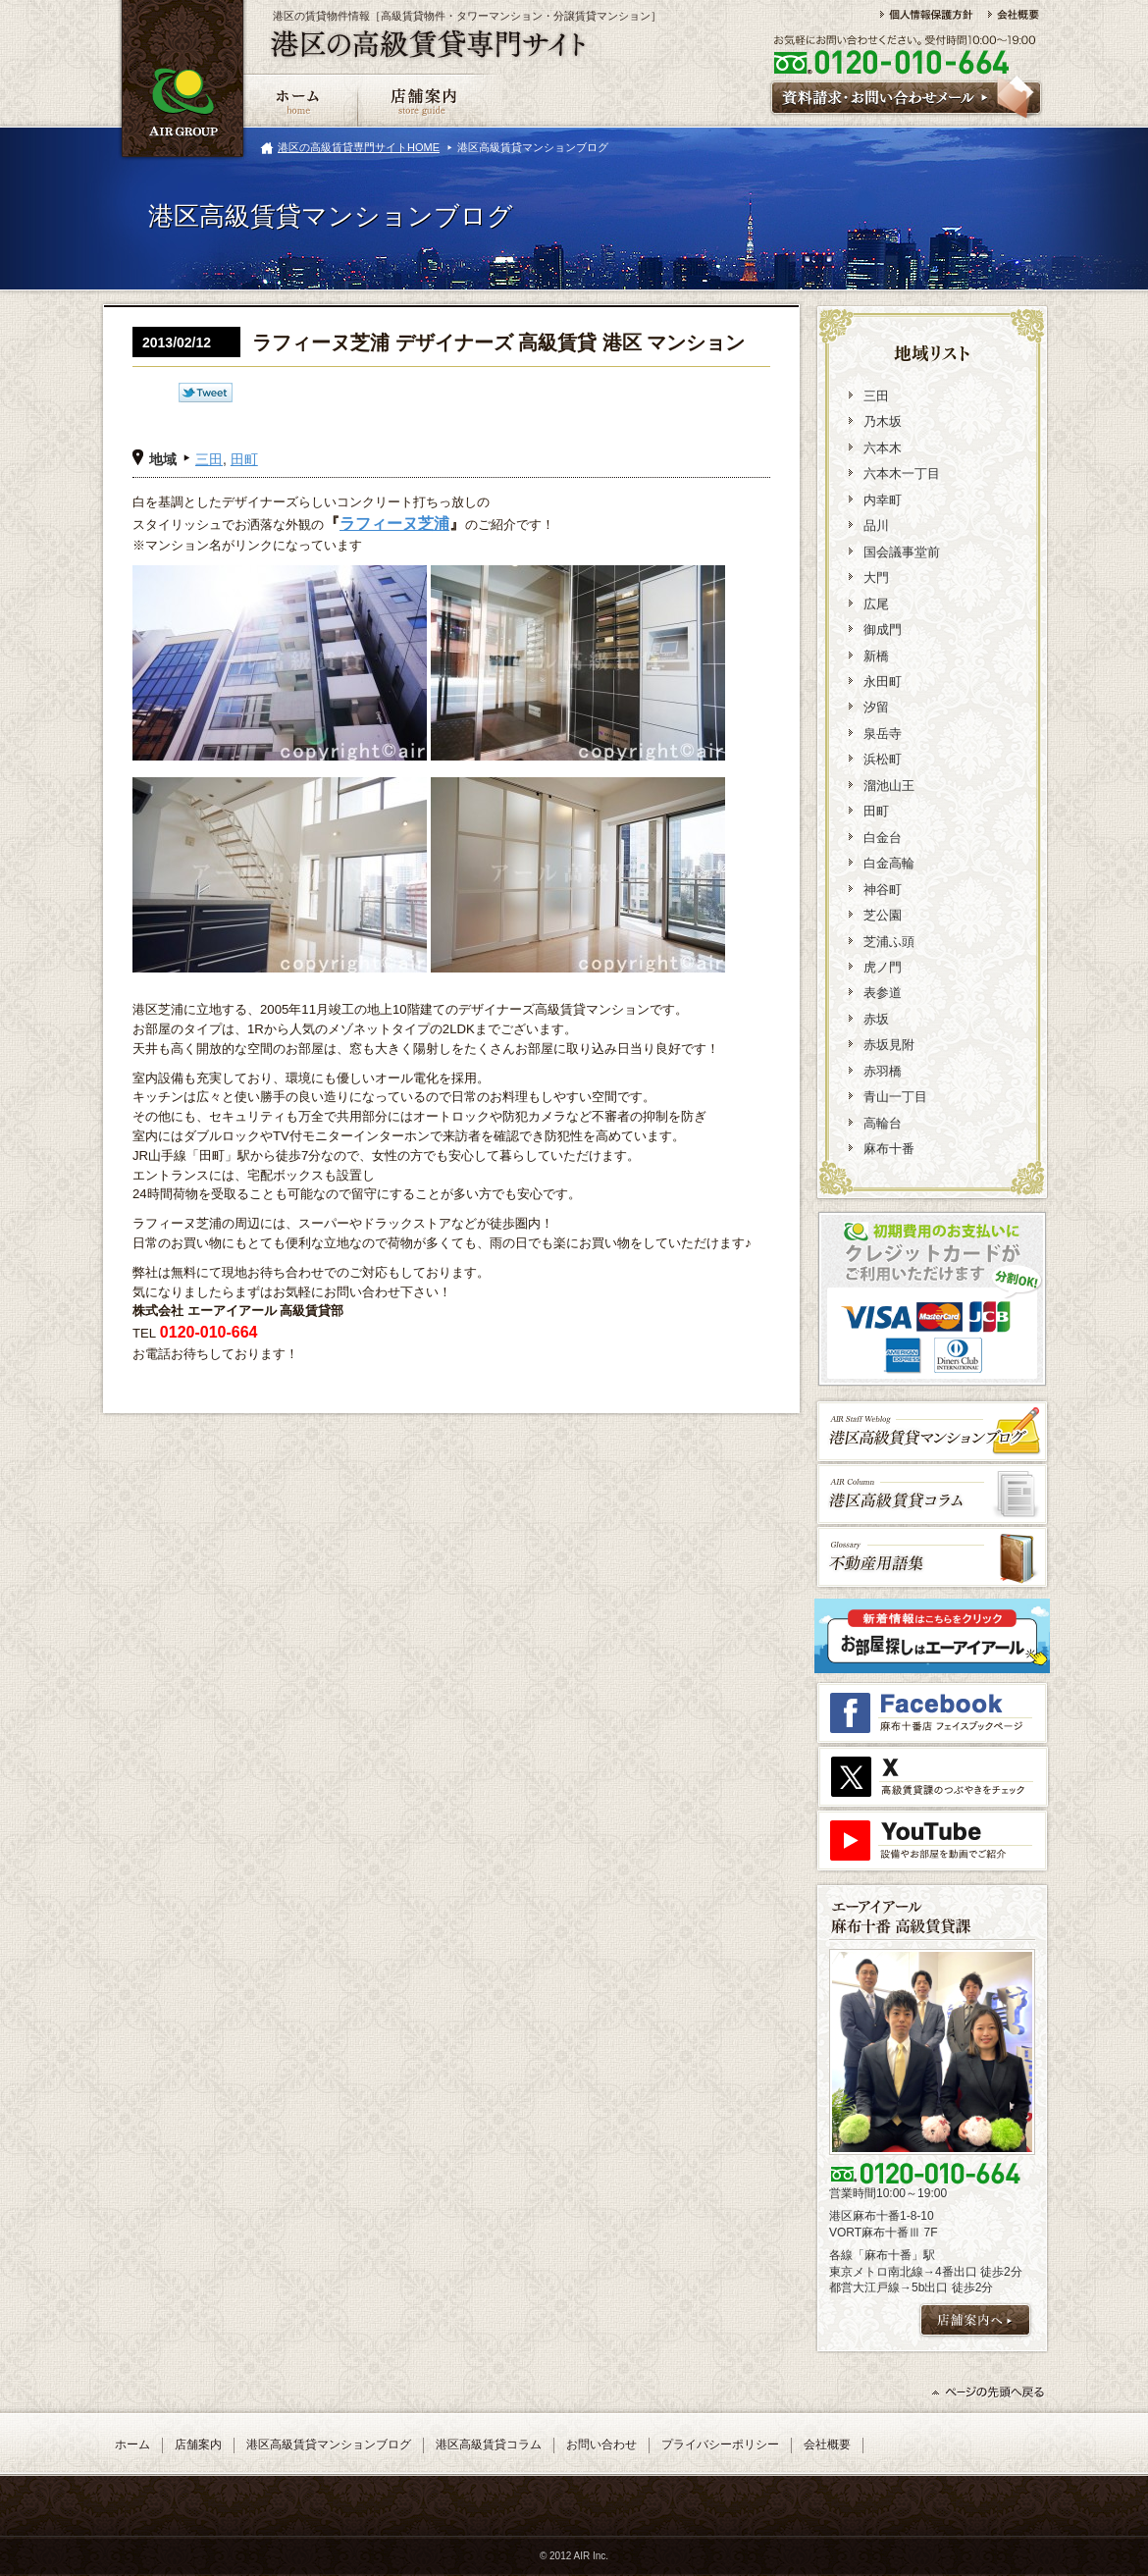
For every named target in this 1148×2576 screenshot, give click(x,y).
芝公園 (882, 915)
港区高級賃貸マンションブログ (328, 2444)
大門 (876, 577)
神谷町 (882, 889)
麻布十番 (888, 1148)
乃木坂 (882, 421)
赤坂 (876, 1019)
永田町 (882, 681)
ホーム (132, 2444)
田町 (244, 459)
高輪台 (882, 1123)
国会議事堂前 (901, 552)
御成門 (882, 629)
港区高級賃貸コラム (489, 2444)
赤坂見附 (888, 1044)
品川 (876, 525)
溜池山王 (888, 785)
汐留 (876, 707)
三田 (209, 459)
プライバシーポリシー (720, 2444)
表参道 (882, 992)
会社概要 (827, 2444)
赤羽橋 (882, 1071)
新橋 (876, 656)
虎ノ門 (882, 967)
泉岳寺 (882, 733)
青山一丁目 (895, 1096)
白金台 (882, 837)
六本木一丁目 (901, 473)
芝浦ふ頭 (888, 941)
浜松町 (882, 759)
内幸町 (882, 500)
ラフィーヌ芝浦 (394, 523)
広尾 (876, 604)
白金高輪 (888, 863)
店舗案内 (198, 2444)
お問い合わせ (601, 2444)
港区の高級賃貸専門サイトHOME (359, 147)
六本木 (882, 448)
